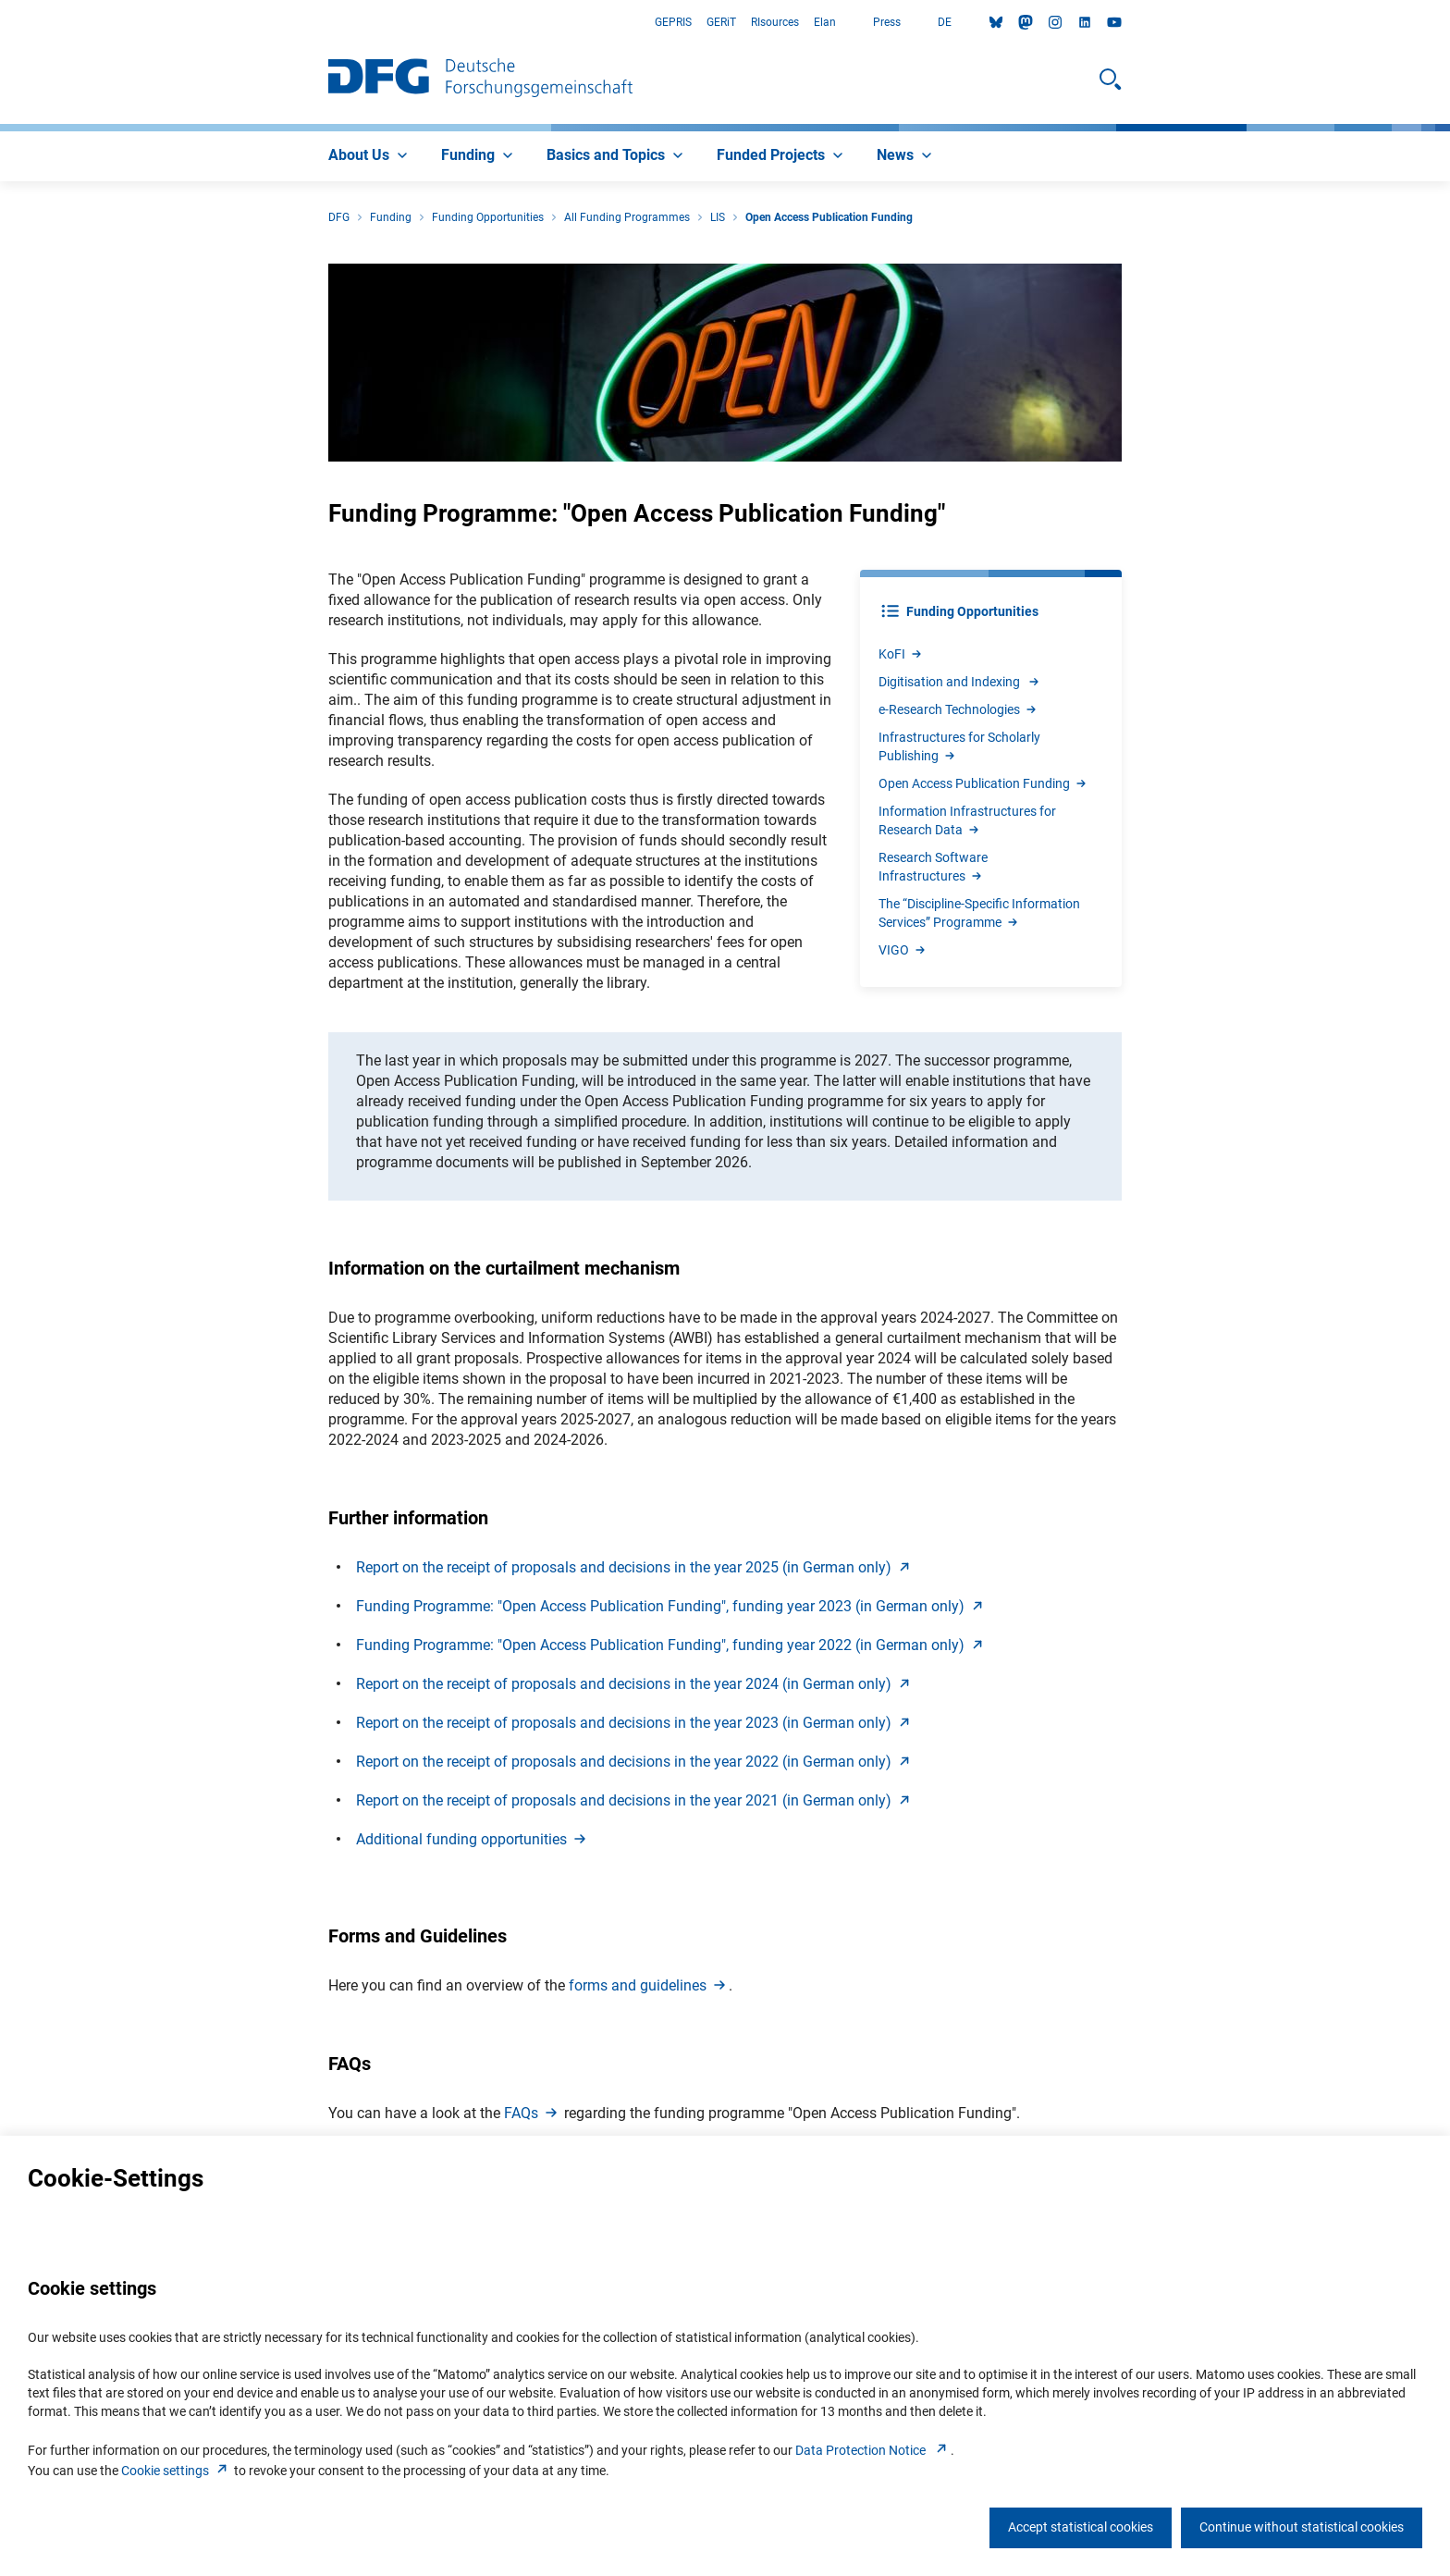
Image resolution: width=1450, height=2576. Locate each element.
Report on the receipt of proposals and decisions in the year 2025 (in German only (635, 1567)
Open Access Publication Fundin (983, 783)
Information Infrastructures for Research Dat (967, 820)
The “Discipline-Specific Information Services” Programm (979, 913)
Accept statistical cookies (1080, 2527)
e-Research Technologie (958, 709)
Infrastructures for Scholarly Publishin (959, 746)
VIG (903, 950)
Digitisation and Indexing (960, 681)
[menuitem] (370, 156)
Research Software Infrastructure (933, 866)
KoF (901, 654)
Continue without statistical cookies (1301, 2527)
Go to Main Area (0, 22)
